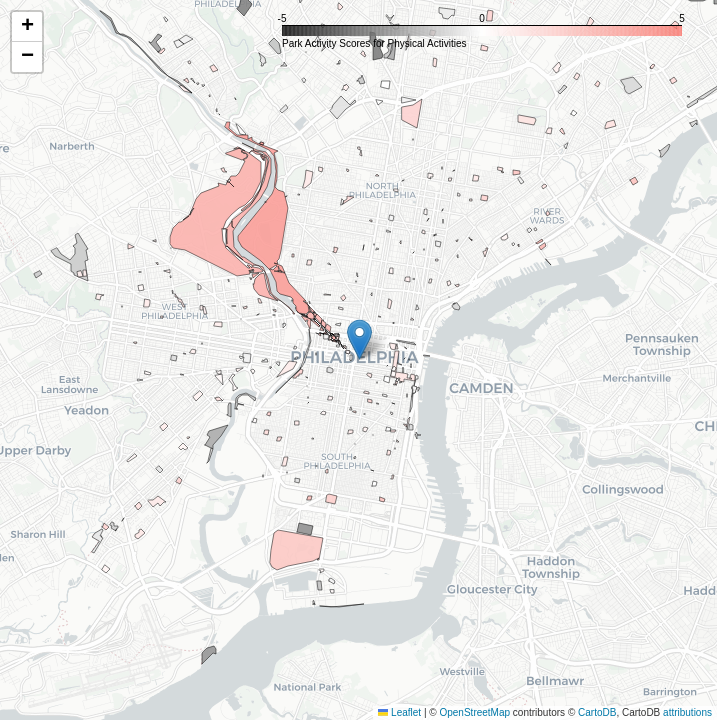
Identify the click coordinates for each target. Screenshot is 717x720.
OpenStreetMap (474, 712)
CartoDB (597, 712)
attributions (687, 712)
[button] (359, 339)
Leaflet (399, 712)
